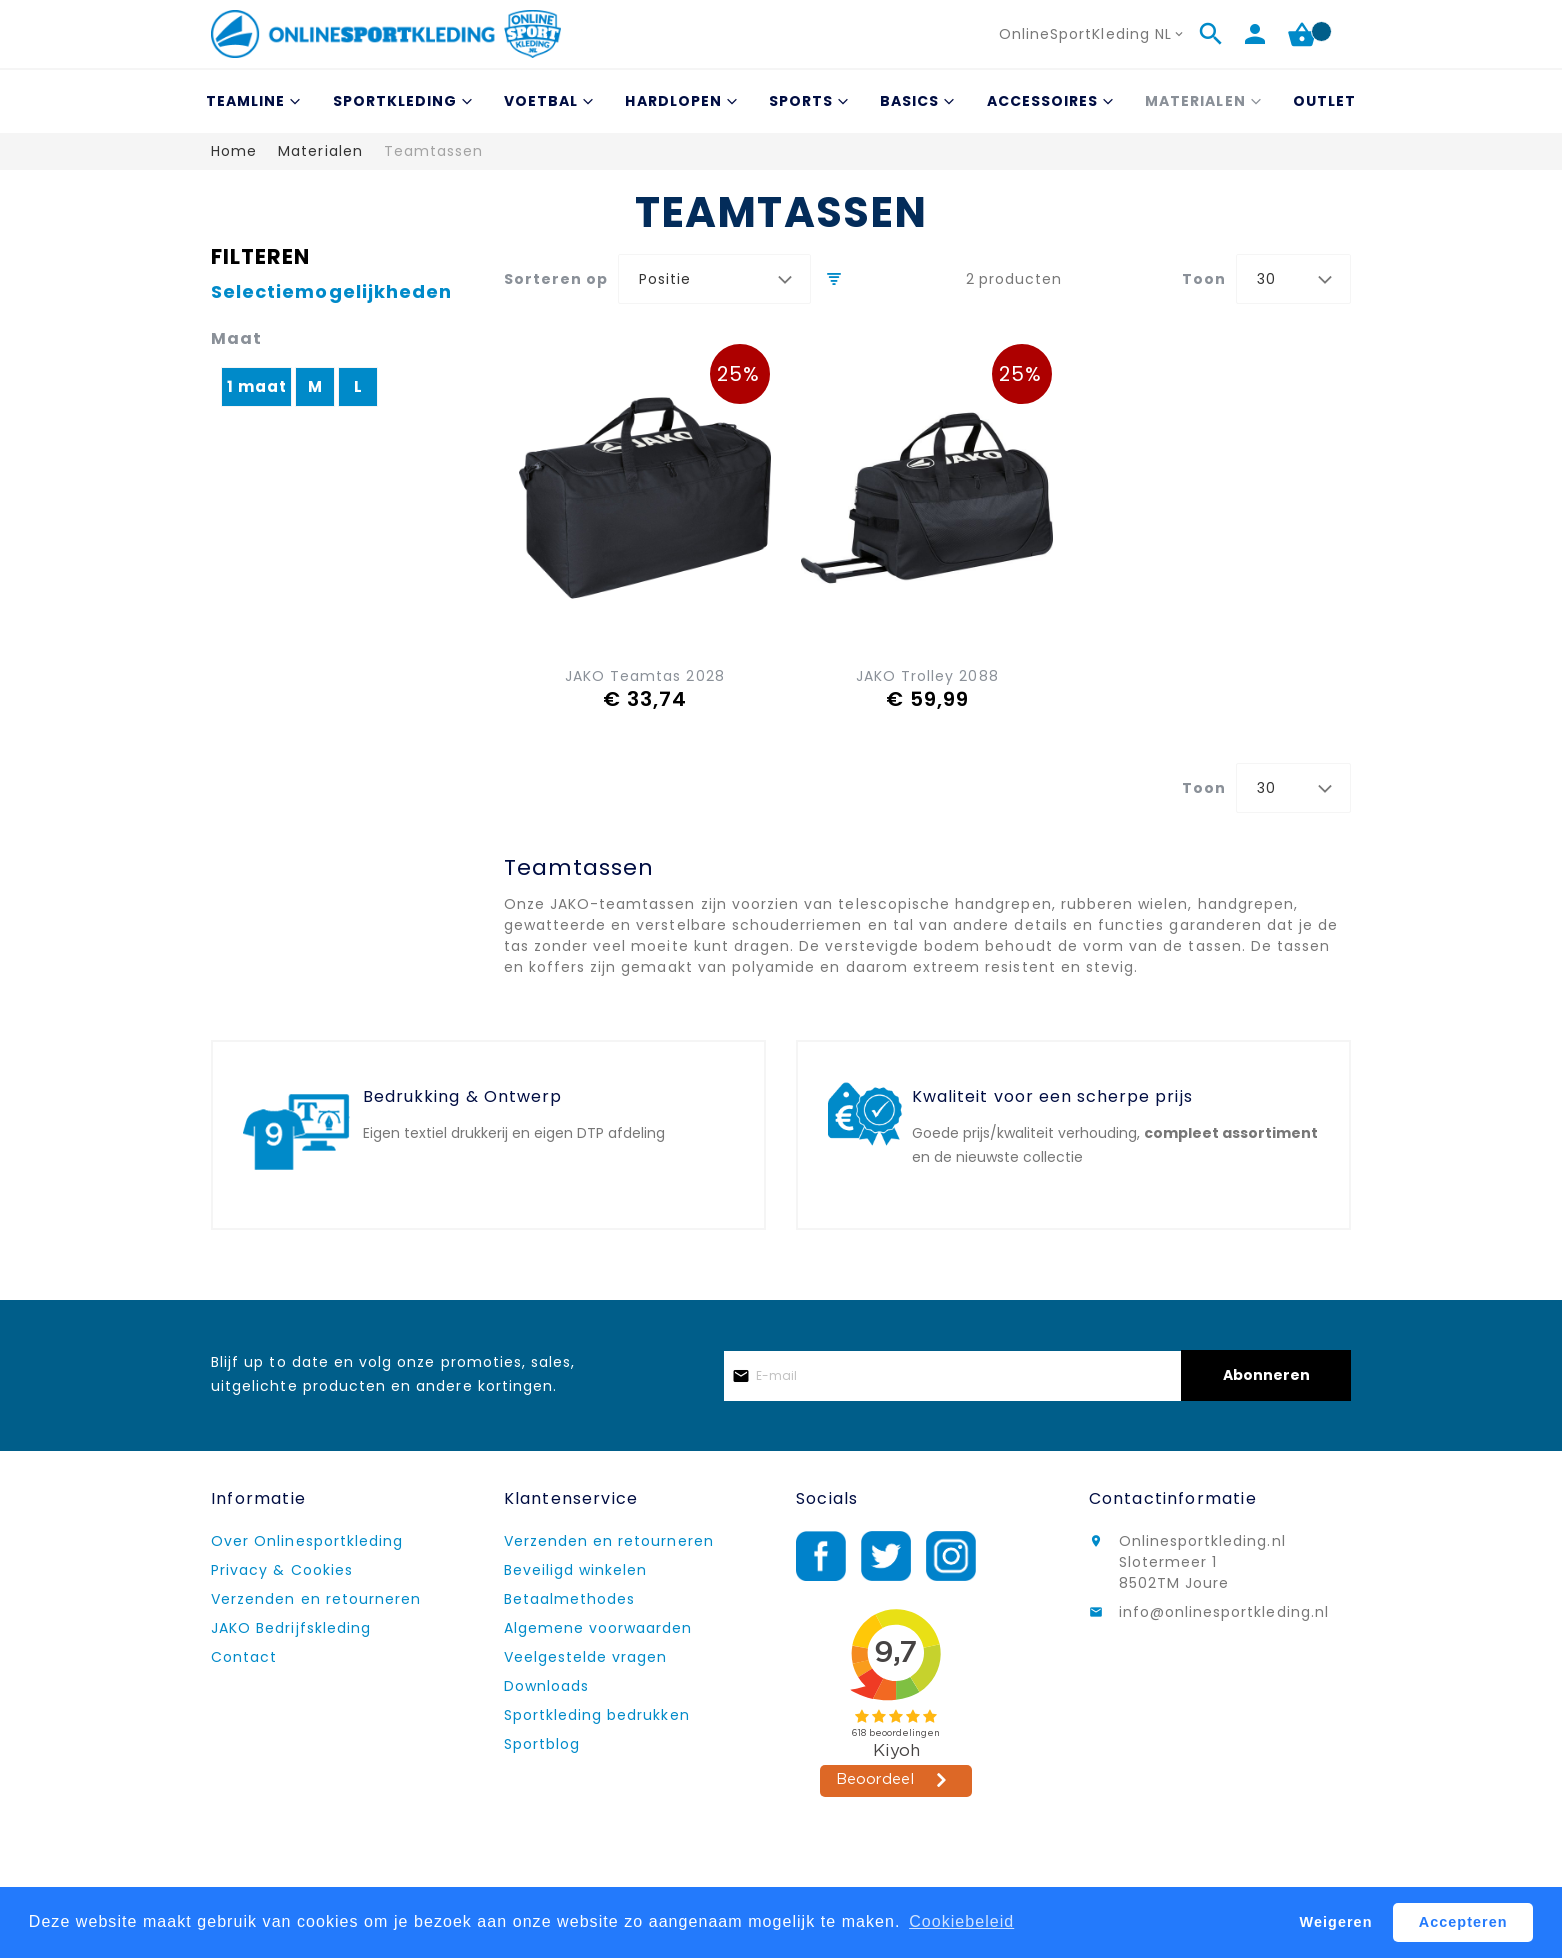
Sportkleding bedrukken (597, 1715)
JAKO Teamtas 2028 (645, 676)
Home (234, 151)
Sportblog (542, 1744)
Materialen (320, 151)
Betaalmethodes (570, 1599)
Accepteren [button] (1463, 1922)
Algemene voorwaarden (598, 1628)
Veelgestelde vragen (586, 1657)
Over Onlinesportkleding (307, 1541)
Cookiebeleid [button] (961, 1921)
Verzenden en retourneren (316, 1599)
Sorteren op (556, 279)
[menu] (781, 101)
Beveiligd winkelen (576, 1570)
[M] (316, 392)
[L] (359, 392)
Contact (244, 1657)
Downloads (546, 1686)
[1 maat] (257, 392)
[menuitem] (250, 101)
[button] (1093, 34)
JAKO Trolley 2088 (927, 676)
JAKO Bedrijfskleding (291, 1628)
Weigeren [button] (1336, 1922)
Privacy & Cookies (282, 1570)
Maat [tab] (236, 338)
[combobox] (714, 279)
